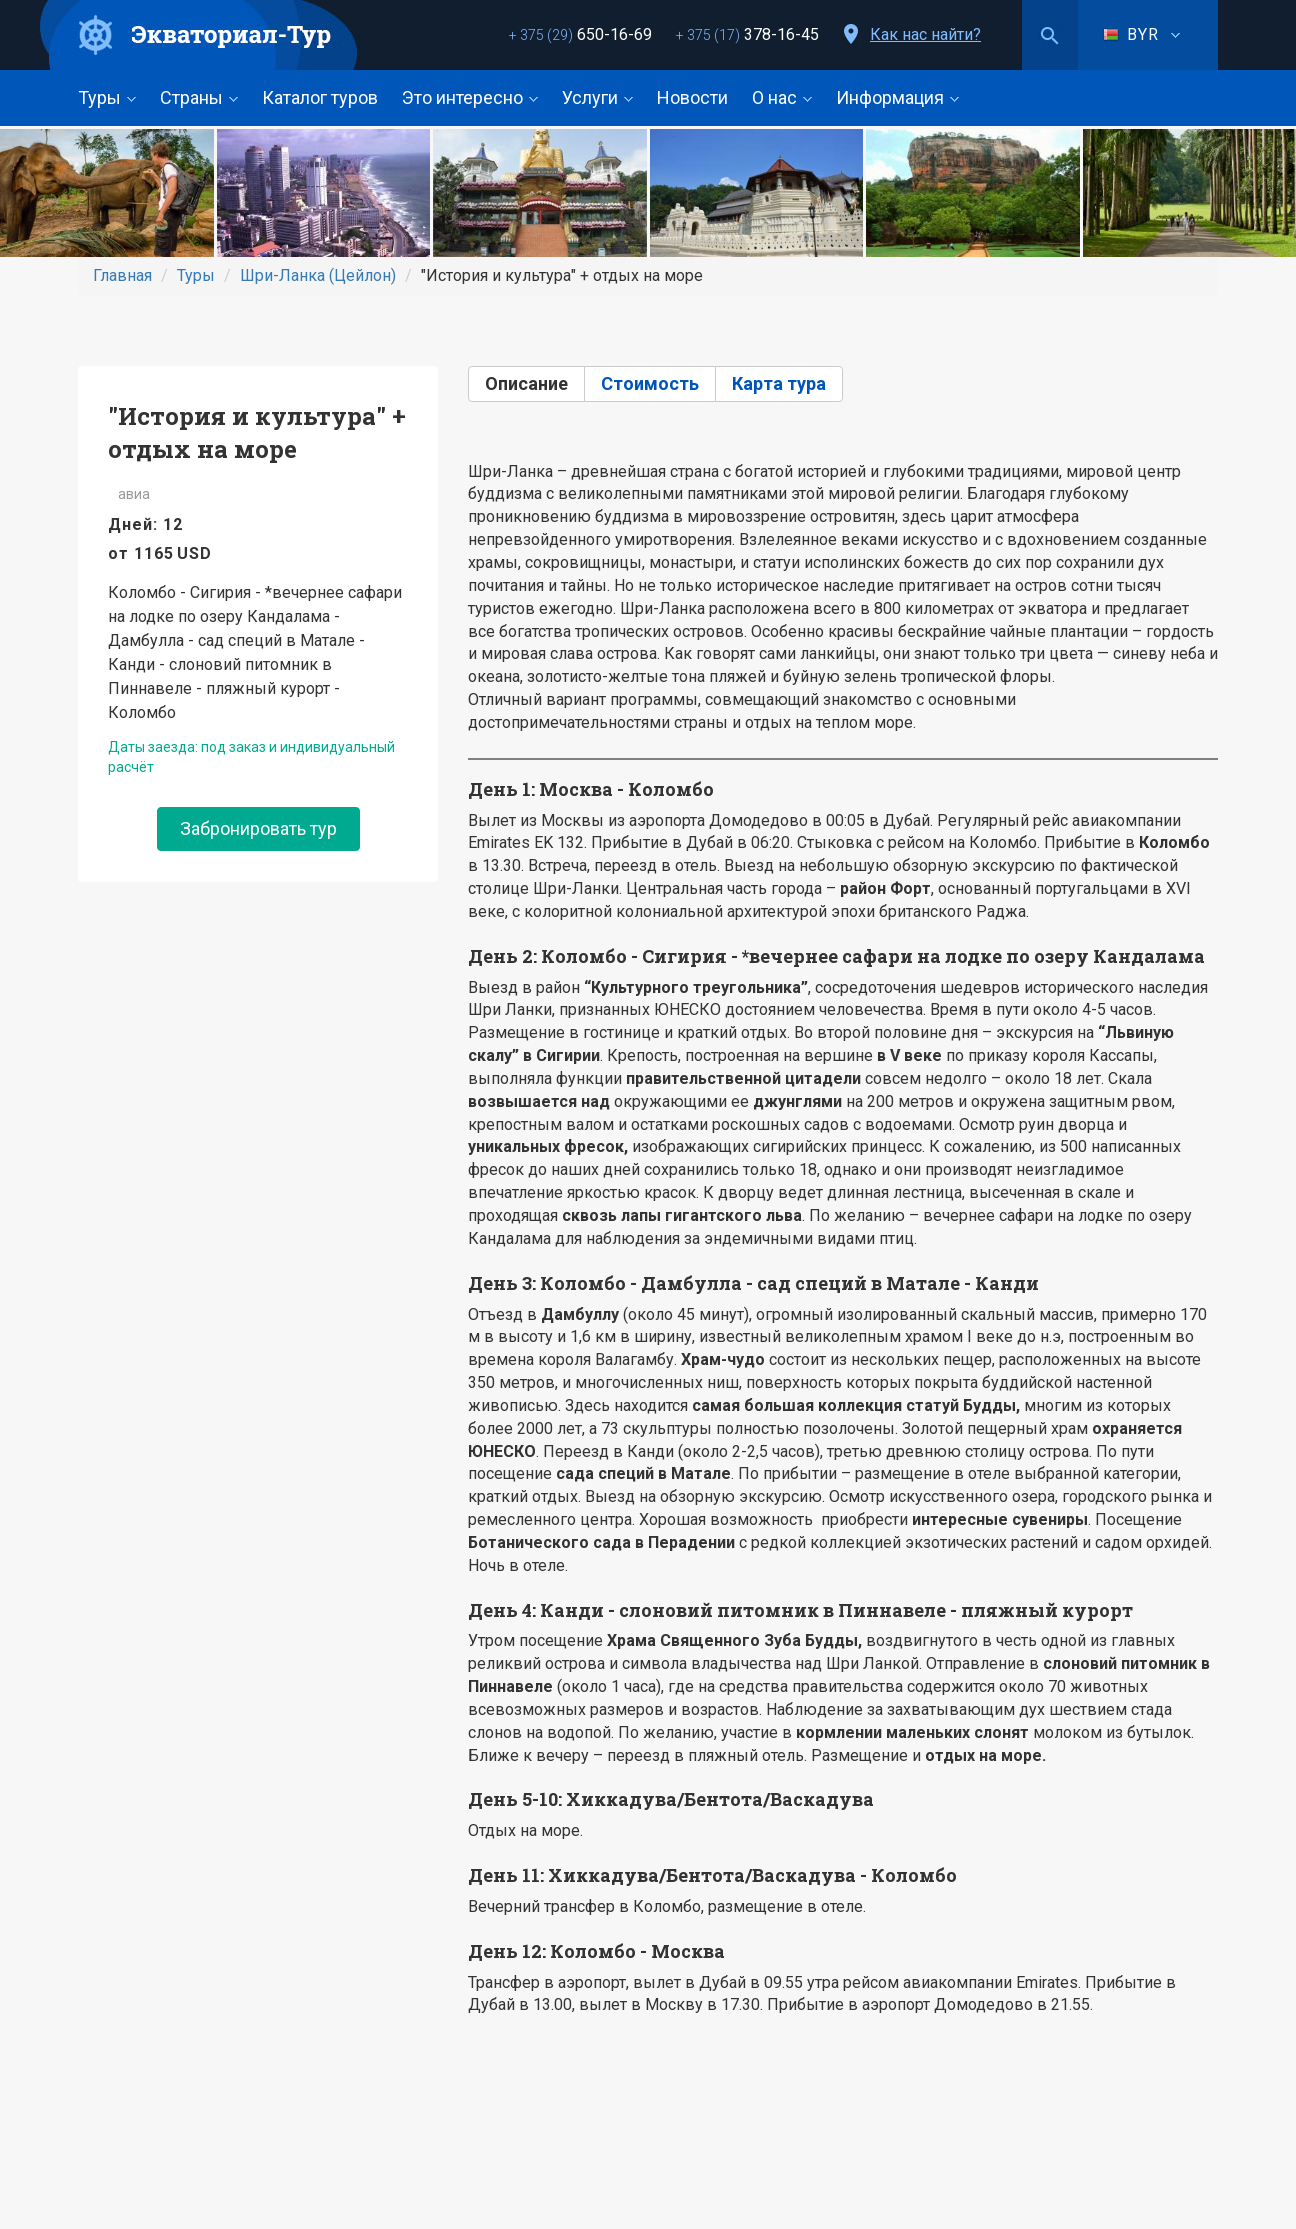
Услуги (597, 97)
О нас (782, 97)
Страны (199, 97)
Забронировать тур (258, 828)
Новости (692, 97)
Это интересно (470, 97)
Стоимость (650, 383)
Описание (526, 383)
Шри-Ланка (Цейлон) (318, 275)
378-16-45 (747, 34)
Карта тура (779, 383)
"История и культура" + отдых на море (257, 432)
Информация (897, 97)
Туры (107, 97)
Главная (122, 275)
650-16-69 (580, 34)
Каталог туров (320, 97)
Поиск (1050, 35)
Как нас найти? (925, 34)
